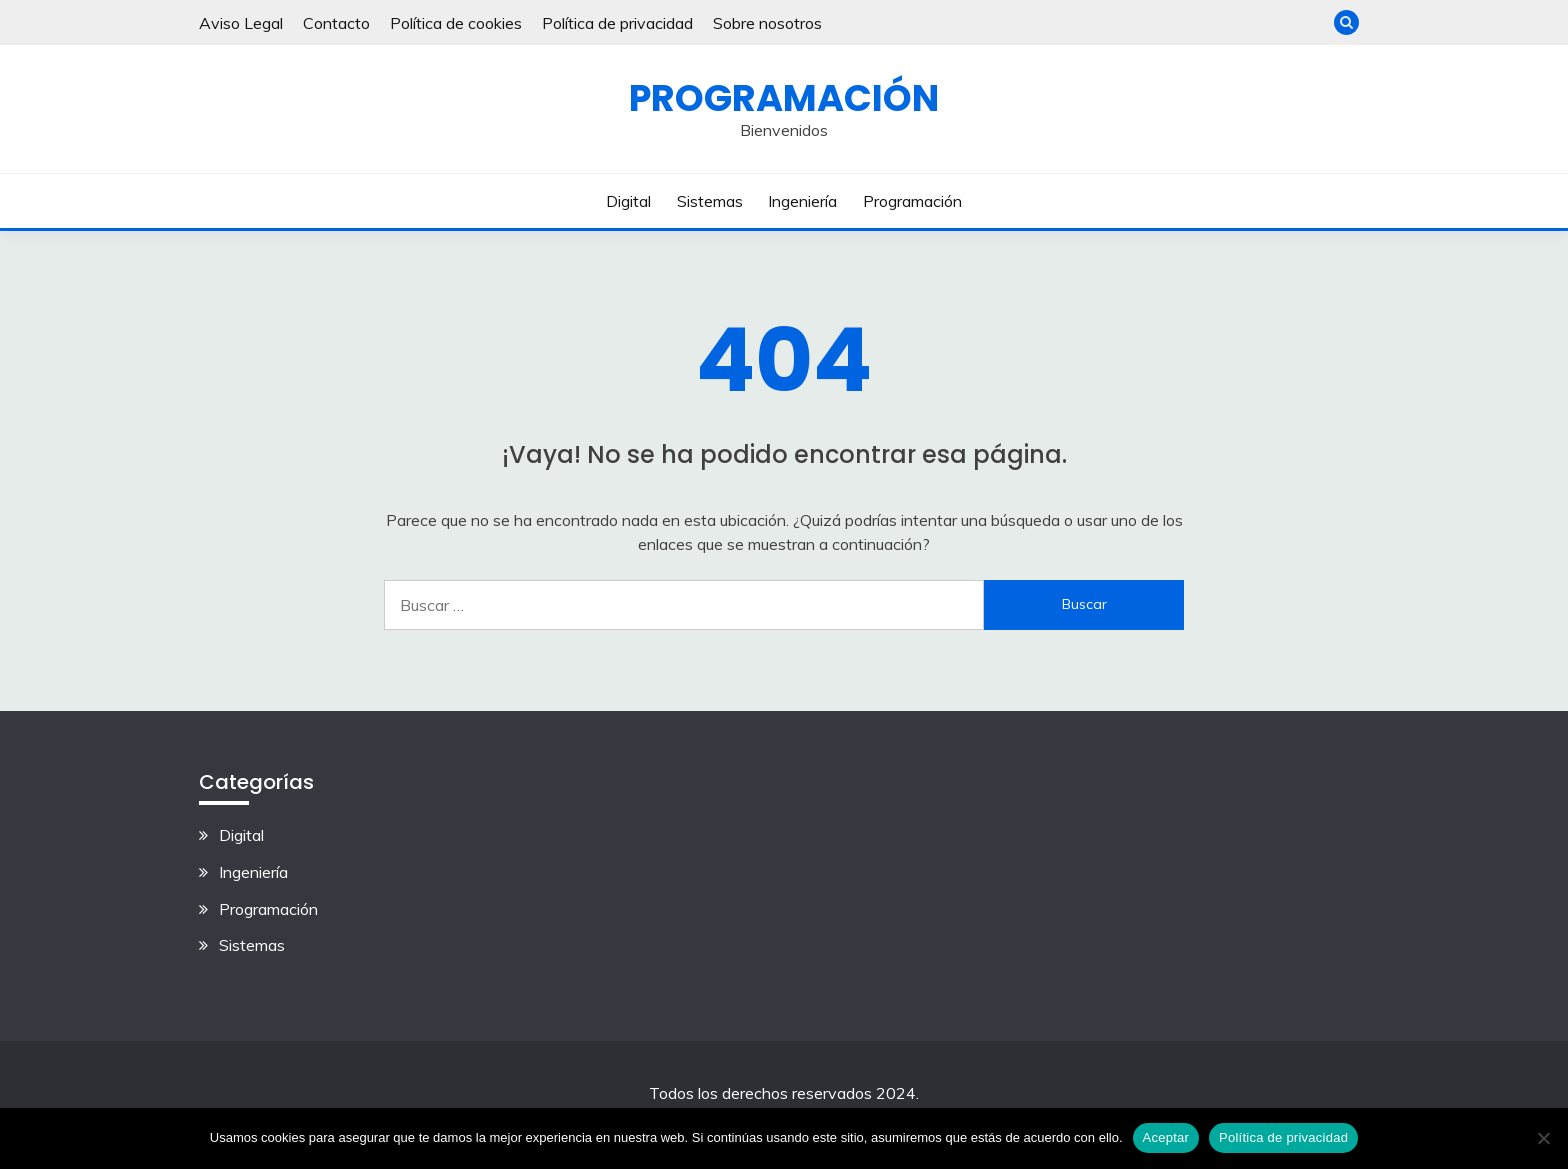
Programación (784, 98)
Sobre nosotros (767, 23)
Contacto (336, 23)
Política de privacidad (617, 23)
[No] (1543, 1138)
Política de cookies (456, 23)
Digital (628, 201)
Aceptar (1166, 1137)
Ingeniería (802, 201)
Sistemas (710, 201)
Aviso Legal (241, 23)
